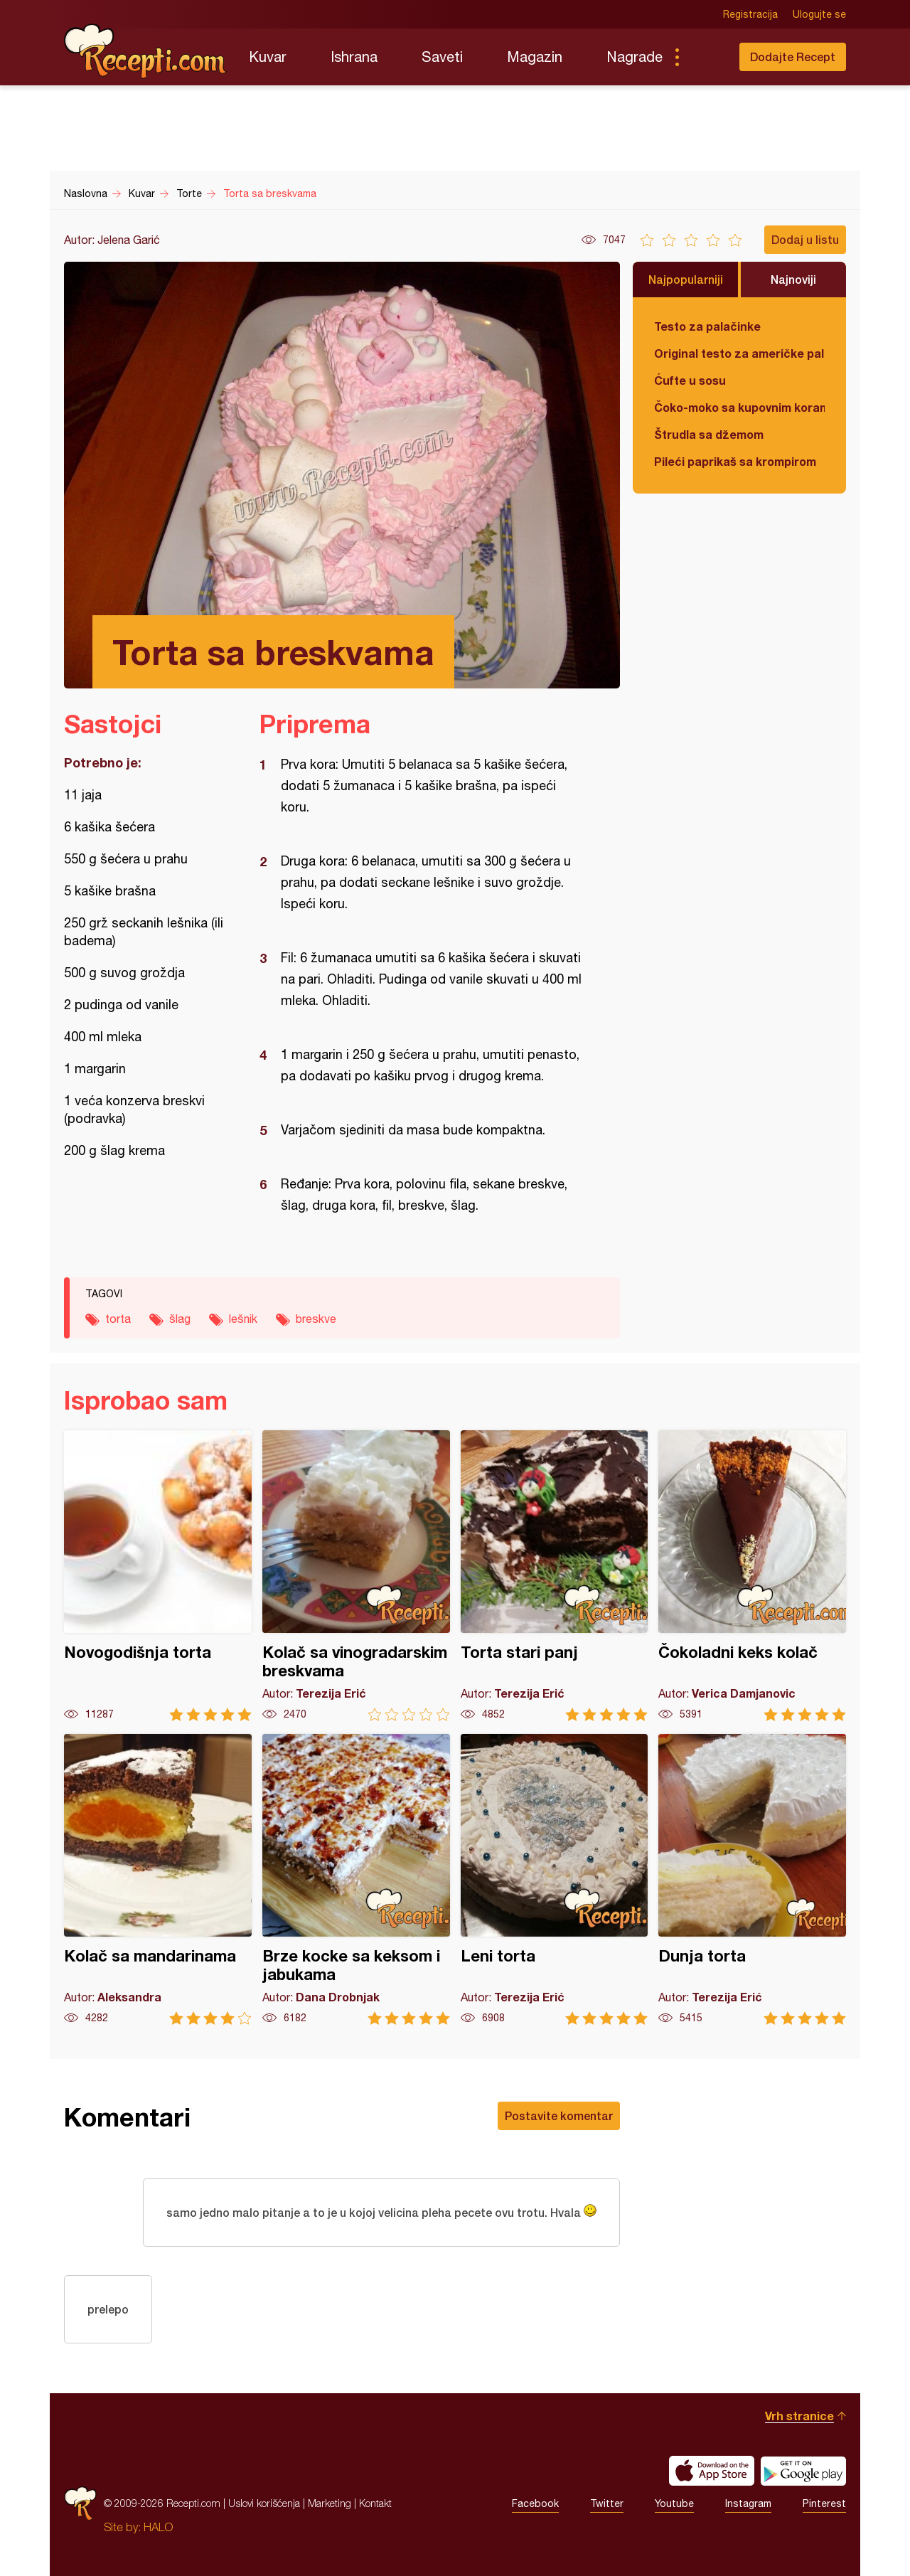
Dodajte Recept (792, 56)
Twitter (606, 2503)
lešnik (243, 1318)
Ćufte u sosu (690, 380)
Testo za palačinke (707, 326)
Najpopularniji (685, 279)
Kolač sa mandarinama (158, 1879)
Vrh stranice (799, 2415)
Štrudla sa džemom (709, 434)
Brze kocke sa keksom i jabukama (356, 1879)
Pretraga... (705, 57)
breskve (316, 1318)
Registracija (750, 14)
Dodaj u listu (805, 239)
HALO (158, 2527)
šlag (180, 1318)
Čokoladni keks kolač (752, 1575)
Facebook (535, 2503)
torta (118, 1318)
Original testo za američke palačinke (739, 353)
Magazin (534, 56)
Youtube (674, 2503)
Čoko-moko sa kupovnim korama (739, 407)
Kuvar (268, 56)
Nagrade (634, 56)
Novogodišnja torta (158, 1575)
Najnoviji (793, 279)
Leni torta (554, 1879)
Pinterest (824, 2503)
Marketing (329, 2503)
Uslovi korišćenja (264, 2503)
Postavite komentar (559, 2115)
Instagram (748, 2503)
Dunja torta (752, 1879)
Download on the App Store (711, 2471)
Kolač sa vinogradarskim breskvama (356, 1575)
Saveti (442, 56)
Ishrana (354, 56)
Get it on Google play (803, 2471)
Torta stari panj (554, 1575)
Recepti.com (146, 51)
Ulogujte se (819, 14)
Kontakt (375, 2503)
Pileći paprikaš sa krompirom (735, 461)
